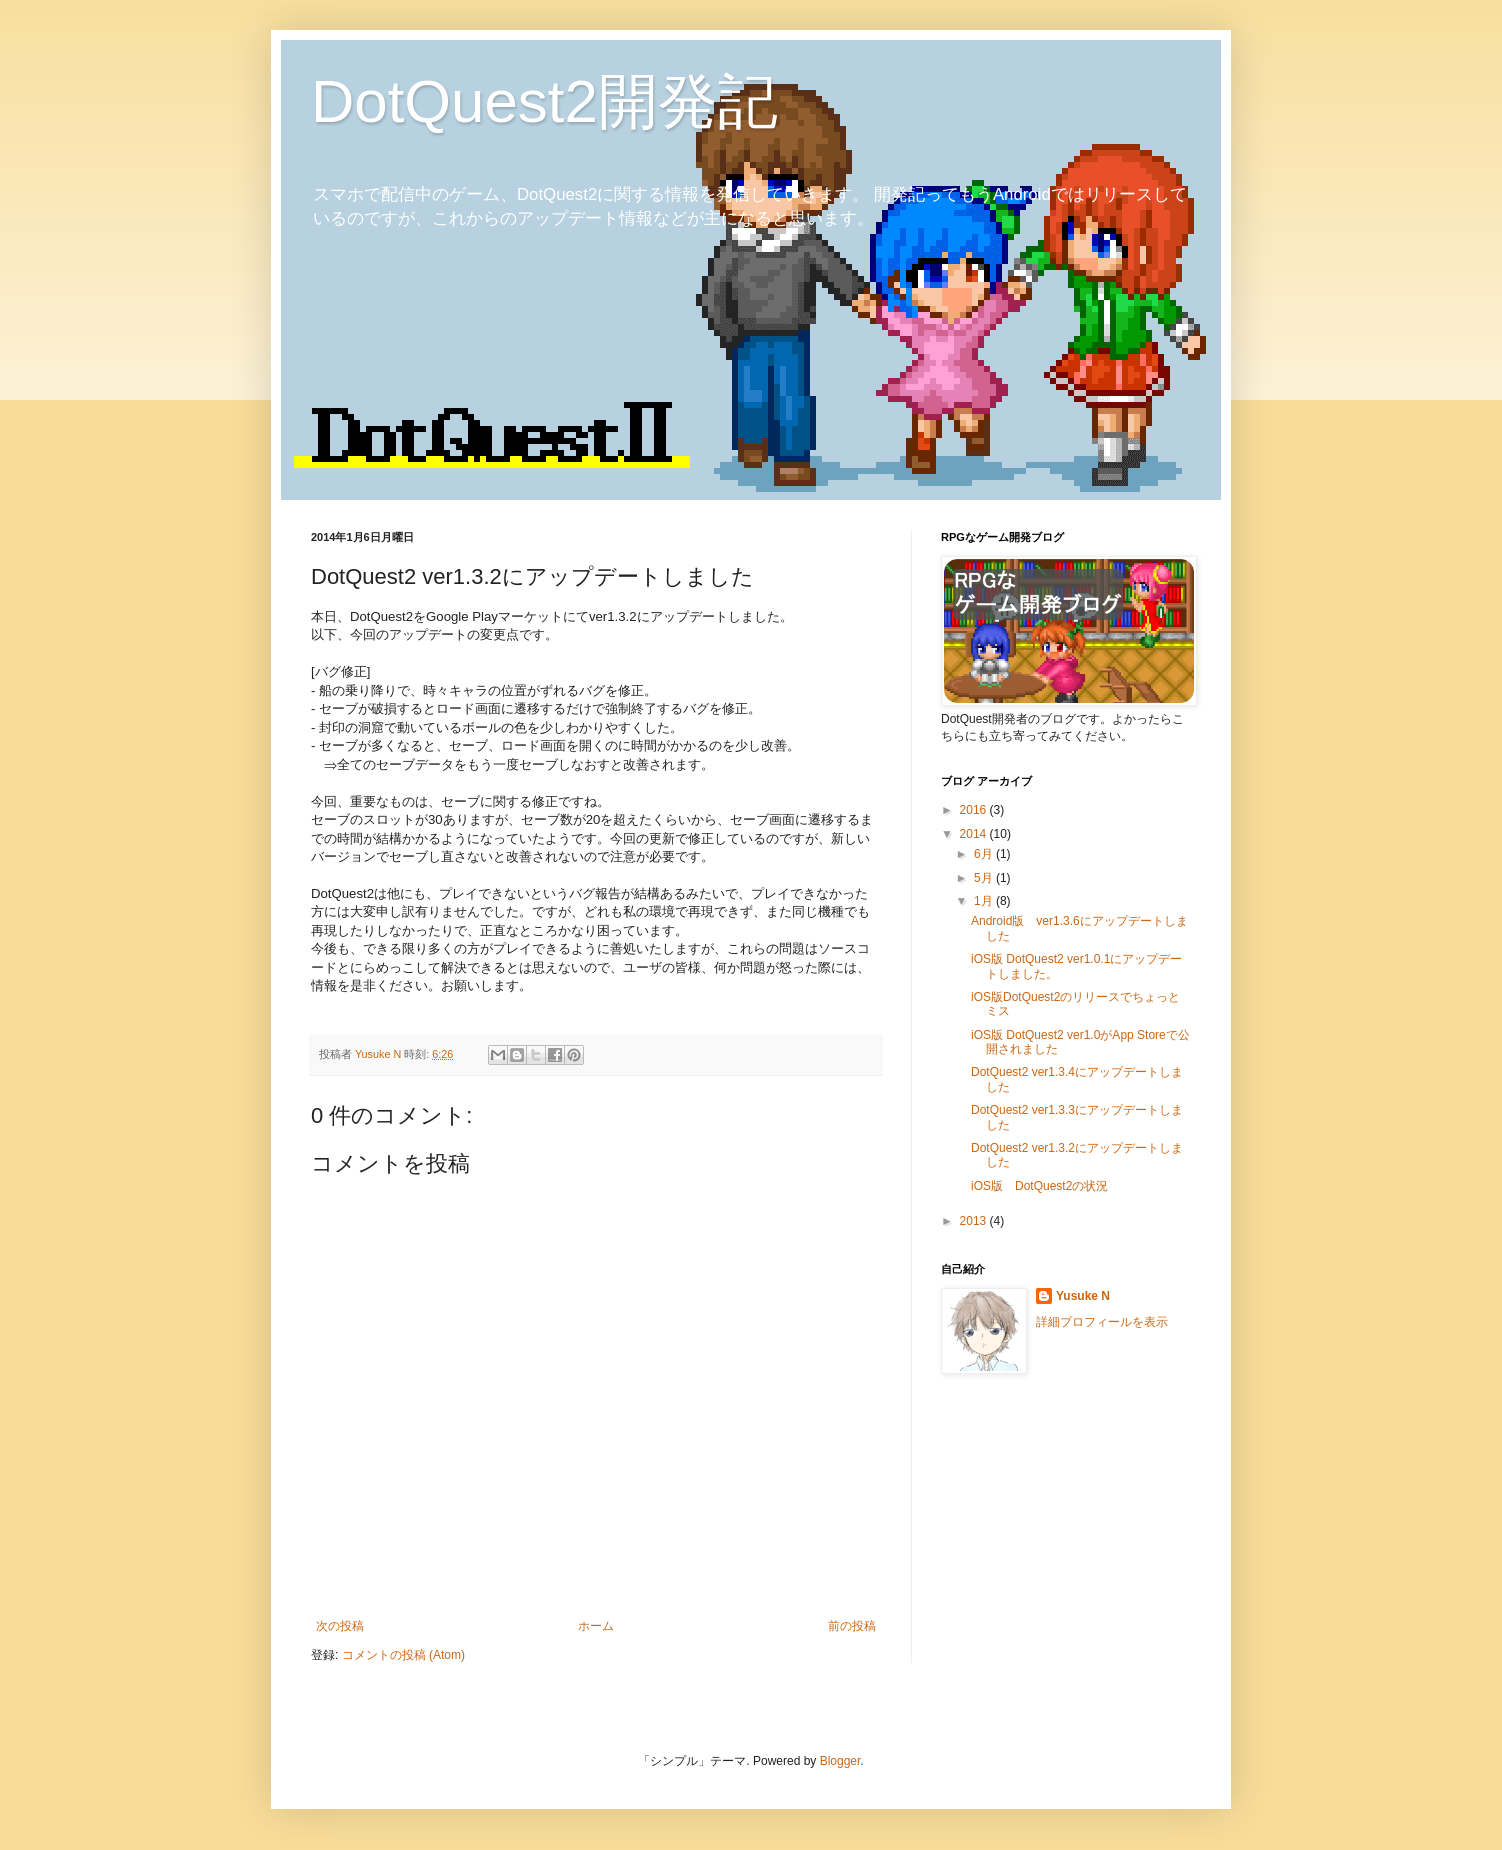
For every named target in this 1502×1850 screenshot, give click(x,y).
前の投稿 (852, 1626)
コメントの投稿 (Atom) (403, 1655)
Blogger (840, 1761)
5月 (985, 878)
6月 (985, 854)
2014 (975, 834)
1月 (985, 901)
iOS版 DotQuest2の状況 (1039, 1186)
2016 (975, 810)
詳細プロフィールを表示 (1102, 1322)
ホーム (596, 1626)
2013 (975, 1221)
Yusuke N (1083, 1296)
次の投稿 (340, 1626)
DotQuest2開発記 (544, 101)
